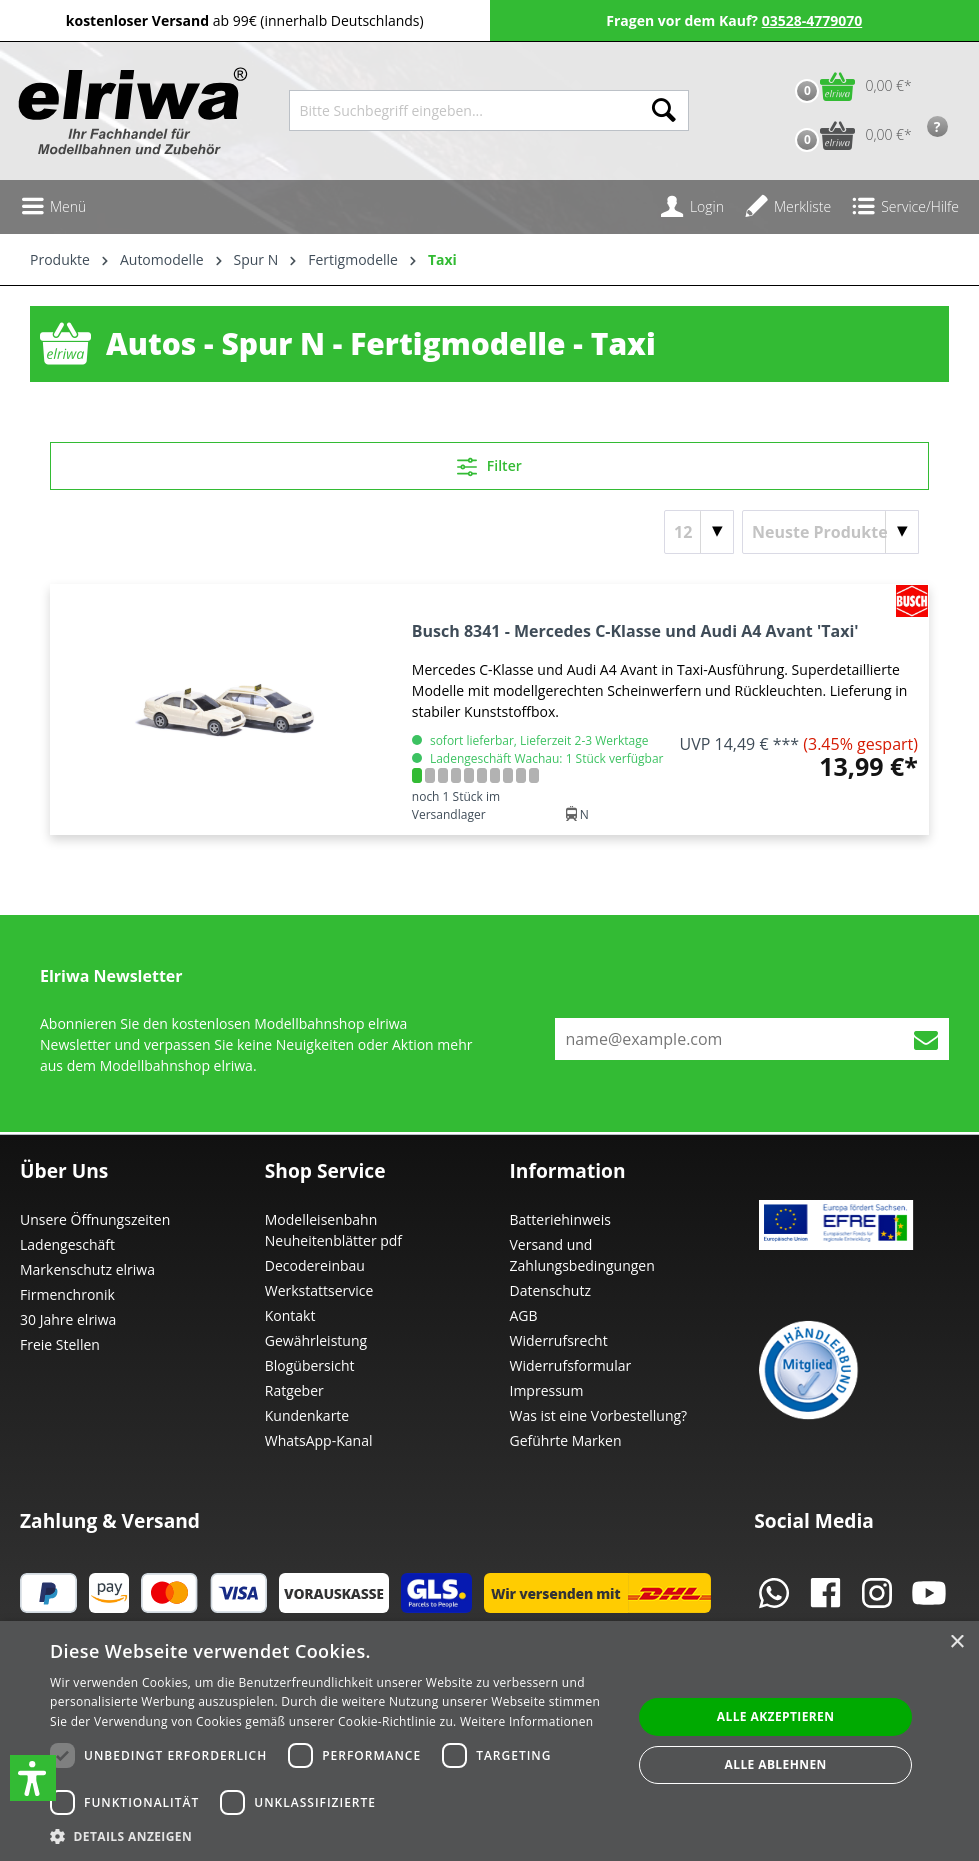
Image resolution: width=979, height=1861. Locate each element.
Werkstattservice (319, 1290)
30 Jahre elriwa (68, 1319)
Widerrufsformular (571, 1365)
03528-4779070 (812, 20)
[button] (33, 1778)
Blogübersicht (310, 1365)
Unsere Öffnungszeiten (95, 1219)
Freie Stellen (60, 1344)
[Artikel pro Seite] (699, 532)
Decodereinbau (315, 1265)
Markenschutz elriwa (87, 1269)
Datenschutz (550, 1290)
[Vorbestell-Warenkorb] (848, 135)
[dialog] (489, 1741)
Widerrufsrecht (559, 1340)
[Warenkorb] (848, 86)
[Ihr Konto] (692, 207)
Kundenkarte (307, 1415)
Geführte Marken (566, 1440)
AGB (524, 1315)
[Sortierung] (830, 532)
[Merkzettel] (787, 207)
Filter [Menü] (489, 463)
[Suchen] (664, 110)
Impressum (547, 1390)
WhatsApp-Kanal (319, 1440)
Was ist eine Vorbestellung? (599, 1415)
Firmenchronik (67, 1294)
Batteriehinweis (560, 1219)
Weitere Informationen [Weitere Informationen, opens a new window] (527, 1721)
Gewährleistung (316, 1340)
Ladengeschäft (67, 1244)
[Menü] (53, 207)
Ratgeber (294, 1390)
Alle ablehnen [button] (776, 1764)
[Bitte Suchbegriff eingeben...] (464, 110)
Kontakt (290, 1315)
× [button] (956, 1642)
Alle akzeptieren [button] (776, 1716)
